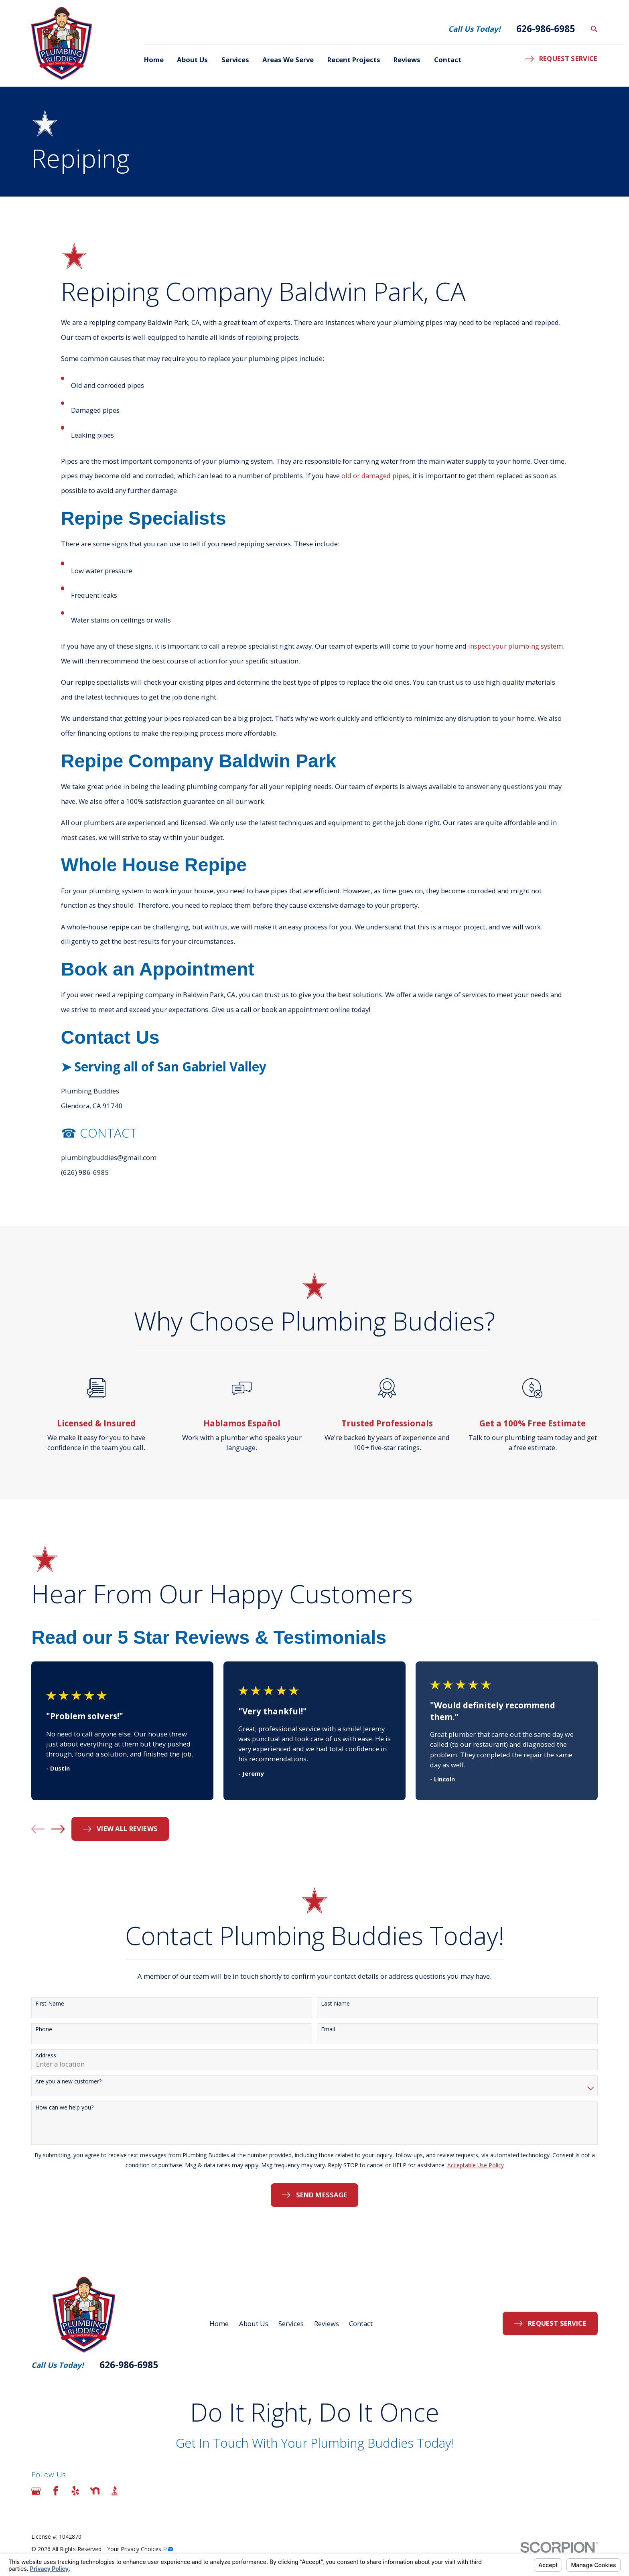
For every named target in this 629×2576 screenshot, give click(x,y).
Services (291, 2323)
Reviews (326, 2323)
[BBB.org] (114, 2490)
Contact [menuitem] (447, 59)
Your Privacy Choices (140, 2549)
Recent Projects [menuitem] (353, 59)
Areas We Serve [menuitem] (288, 59)
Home (219, 2323)
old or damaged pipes (375, 487)
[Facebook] (55, 2490)
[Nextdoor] (94, 2490)
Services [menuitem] (235, 59)
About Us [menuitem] (192, 59)
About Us (253, 2323)
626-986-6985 (545, 28)
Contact (361, 2323)
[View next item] (58, 1829)
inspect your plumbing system (515, 657)
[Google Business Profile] (36, 2490)
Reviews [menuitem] (407, 59)
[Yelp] (75, 2490)
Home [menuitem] (154, 59)
